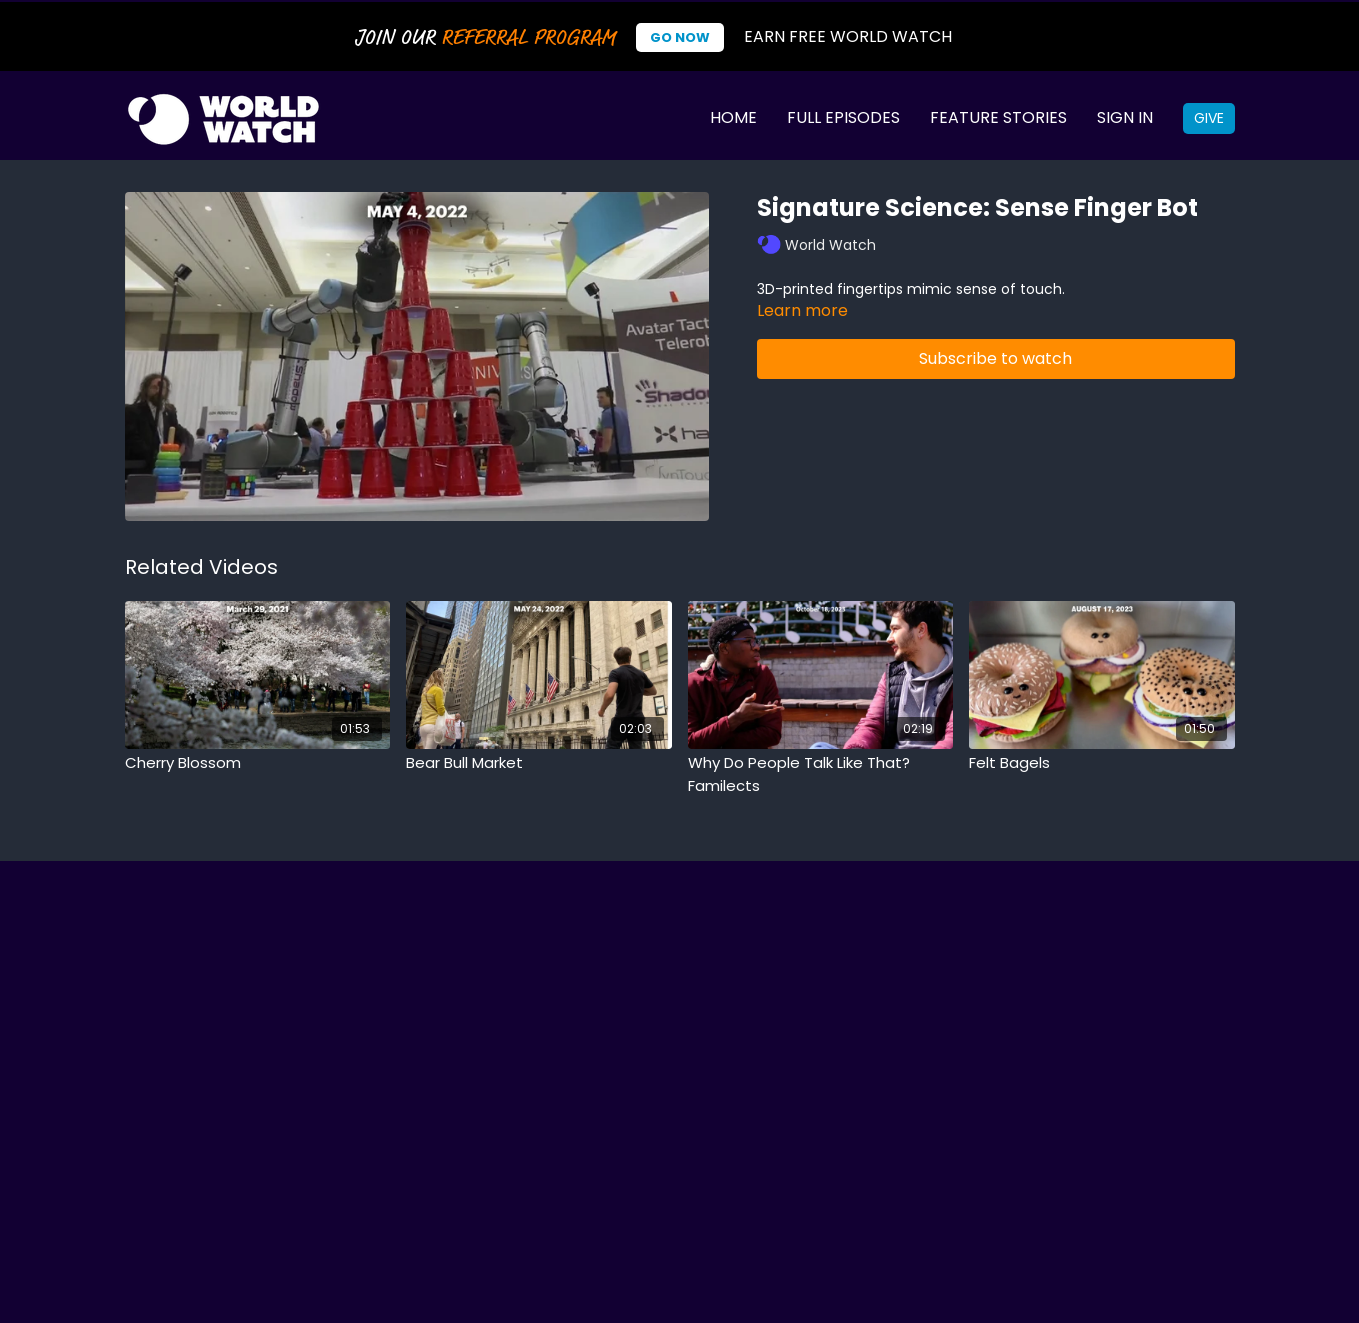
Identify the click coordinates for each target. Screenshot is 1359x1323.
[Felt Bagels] (1102, 763)
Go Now (680, 37)
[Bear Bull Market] (539, 763)
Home (733, 117)
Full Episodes (843, 117)
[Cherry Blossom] (258, 763)
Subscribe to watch (995, 358)
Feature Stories (998, 117)
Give (1209, 118)
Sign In (1125, 117)
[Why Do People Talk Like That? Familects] (821, 774)
